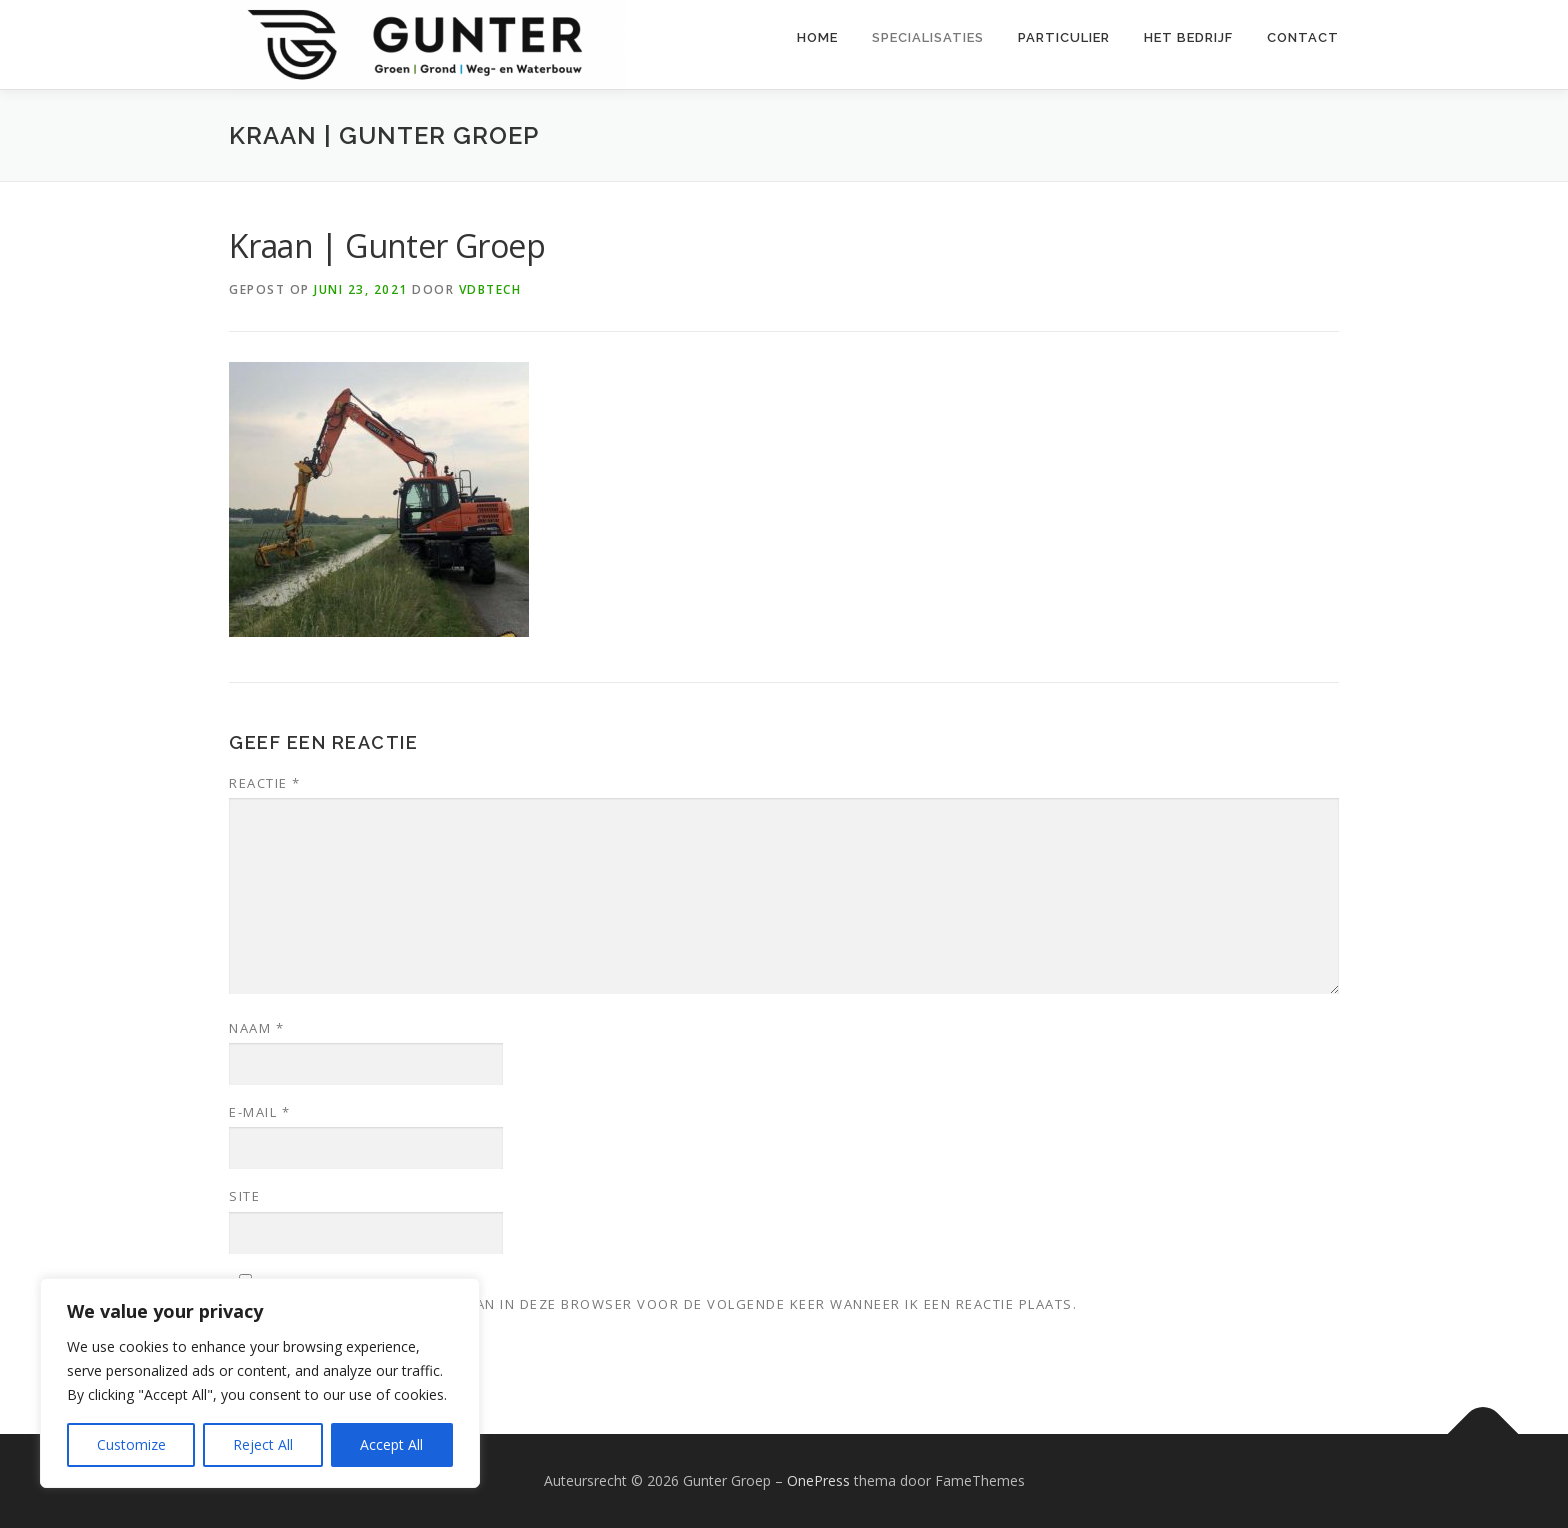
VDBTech (490, 289)
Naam (256, 1028)
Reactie (265, 783)
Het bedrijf (1188, 37)
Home (817, 37)
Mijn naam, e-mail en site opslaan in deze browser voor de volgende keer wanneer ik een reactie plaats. (653, 1304)
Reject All (263, 1444)
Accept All (391, 1444)
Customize (131, 1444)
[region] (260, 1383)
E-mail (259, 1112)
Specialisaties (928, 37)
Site (244, 1196)
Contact (1303, 37)
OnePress (818, 1480)
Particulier (1064, 37)
